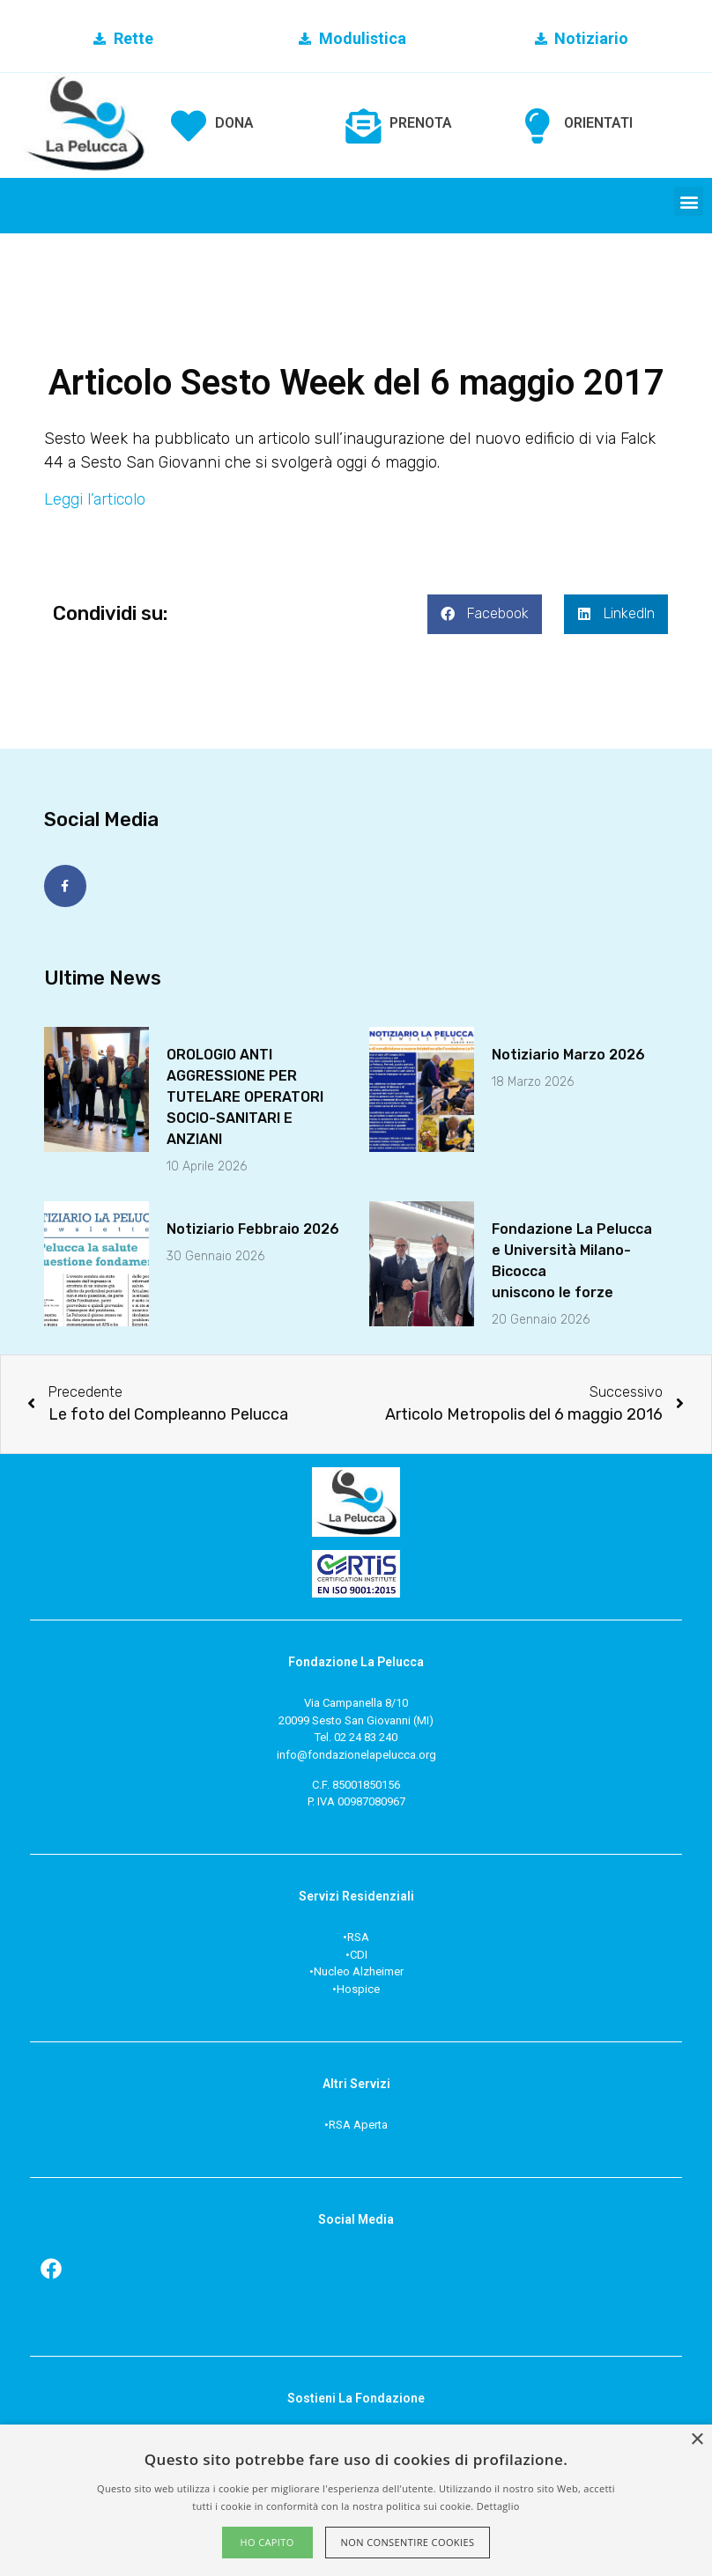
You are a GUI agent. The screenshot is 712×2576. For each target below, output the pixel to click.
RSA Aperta (358, 2124)
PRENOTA (420, 122)
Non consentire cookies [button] (408, 2542)
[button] (688, 201)
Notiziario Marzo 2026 (568, 1054)
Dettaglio (498, 2506)
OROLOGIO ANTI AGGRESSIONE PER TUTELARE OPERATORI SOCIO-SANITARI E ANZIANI (245, 1097)
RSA (358, 1937)
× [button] (696, 2440)
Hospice (358, 1989)
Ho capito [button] (266, 2542)
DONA (234, 122)
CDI (358, 1954)
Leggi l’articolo (94, 499)
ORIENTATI (598, 122)
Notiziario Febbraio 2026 (253, 1229)
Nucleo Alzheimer (359, 1971)
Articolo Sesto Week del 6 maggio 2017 (356, 382)
